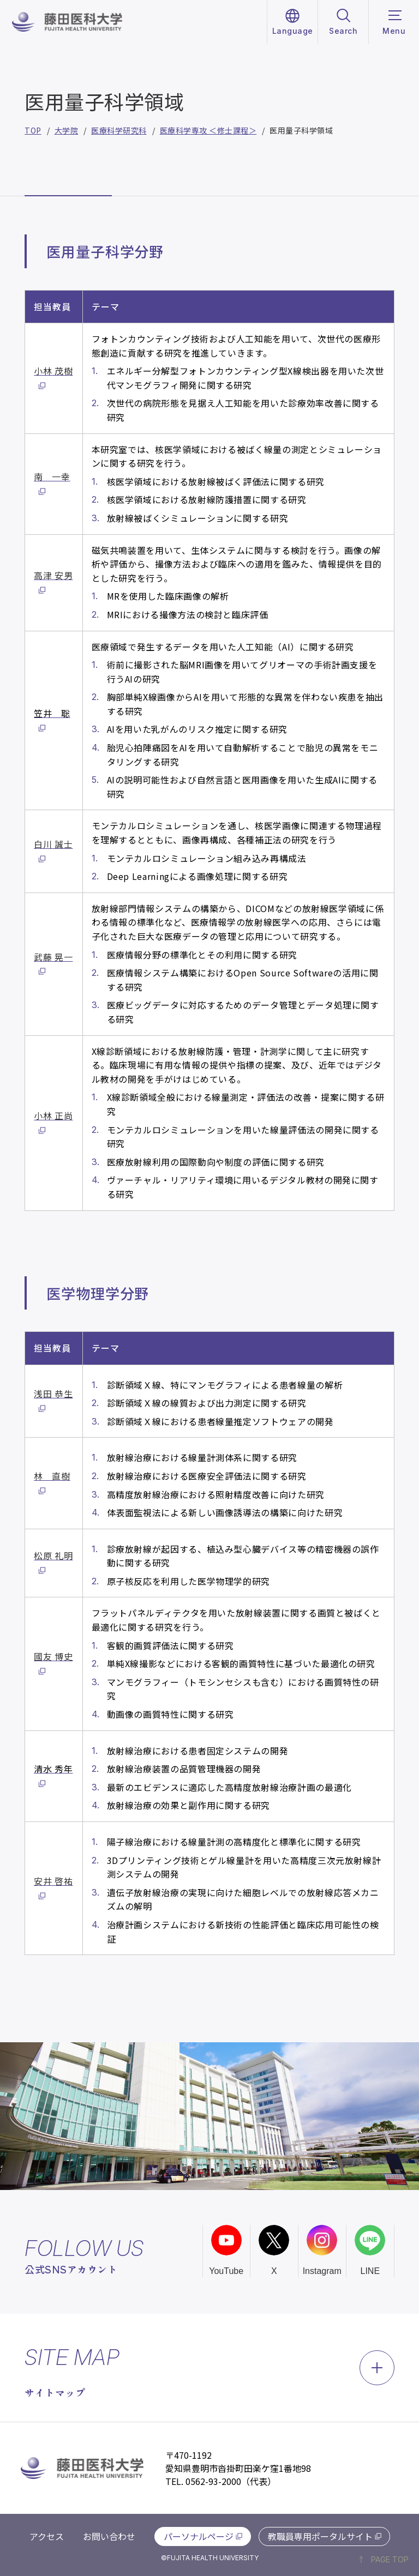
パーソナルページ (199, 2536)
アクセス (46, 2536)
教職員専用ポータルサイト (320, 2536)
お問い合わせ (109, 2536)
